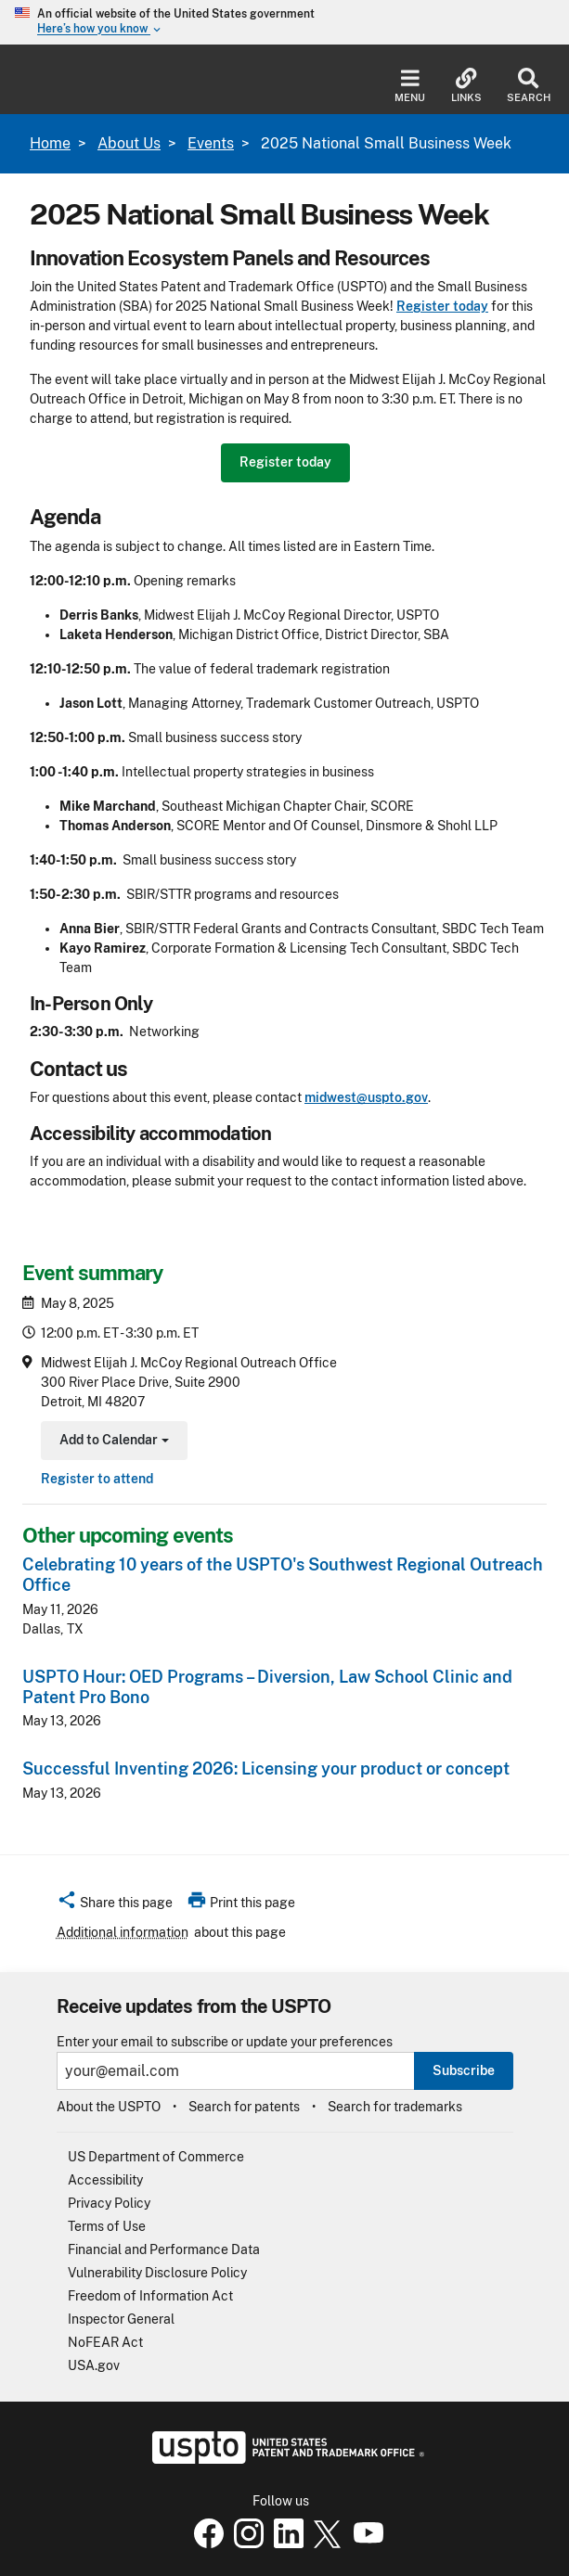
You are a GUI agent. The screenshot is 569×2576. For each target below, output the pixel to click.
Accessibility (105, 2179)
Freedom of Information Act (150, 2295)
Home (50, 143)
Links (466, 86)
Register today (285, 462)
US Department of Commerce (156, 2156)
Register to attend (97, 1478)
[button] (115, 1905)
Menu (409, 86)
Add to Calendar (111, 1442)
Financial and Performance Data (164, 2249)
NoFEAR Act (105, 2342)
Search (528, 86)
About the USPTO (109, 2106)
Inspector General (121, 2319)
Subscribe (464, 2070)
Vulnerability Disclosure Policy (157, 2272)
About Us (129, 143)
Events (211, 143)
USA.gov (94, 2365)
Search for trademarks (395, 2106)
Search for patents (244, 2106)
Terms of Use (107, 2226)
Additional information (122, 1932)
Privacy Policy (109, 2203)
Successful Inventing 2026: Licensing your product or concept (266, 1768)
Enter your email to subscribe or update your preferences (225, 2042)
